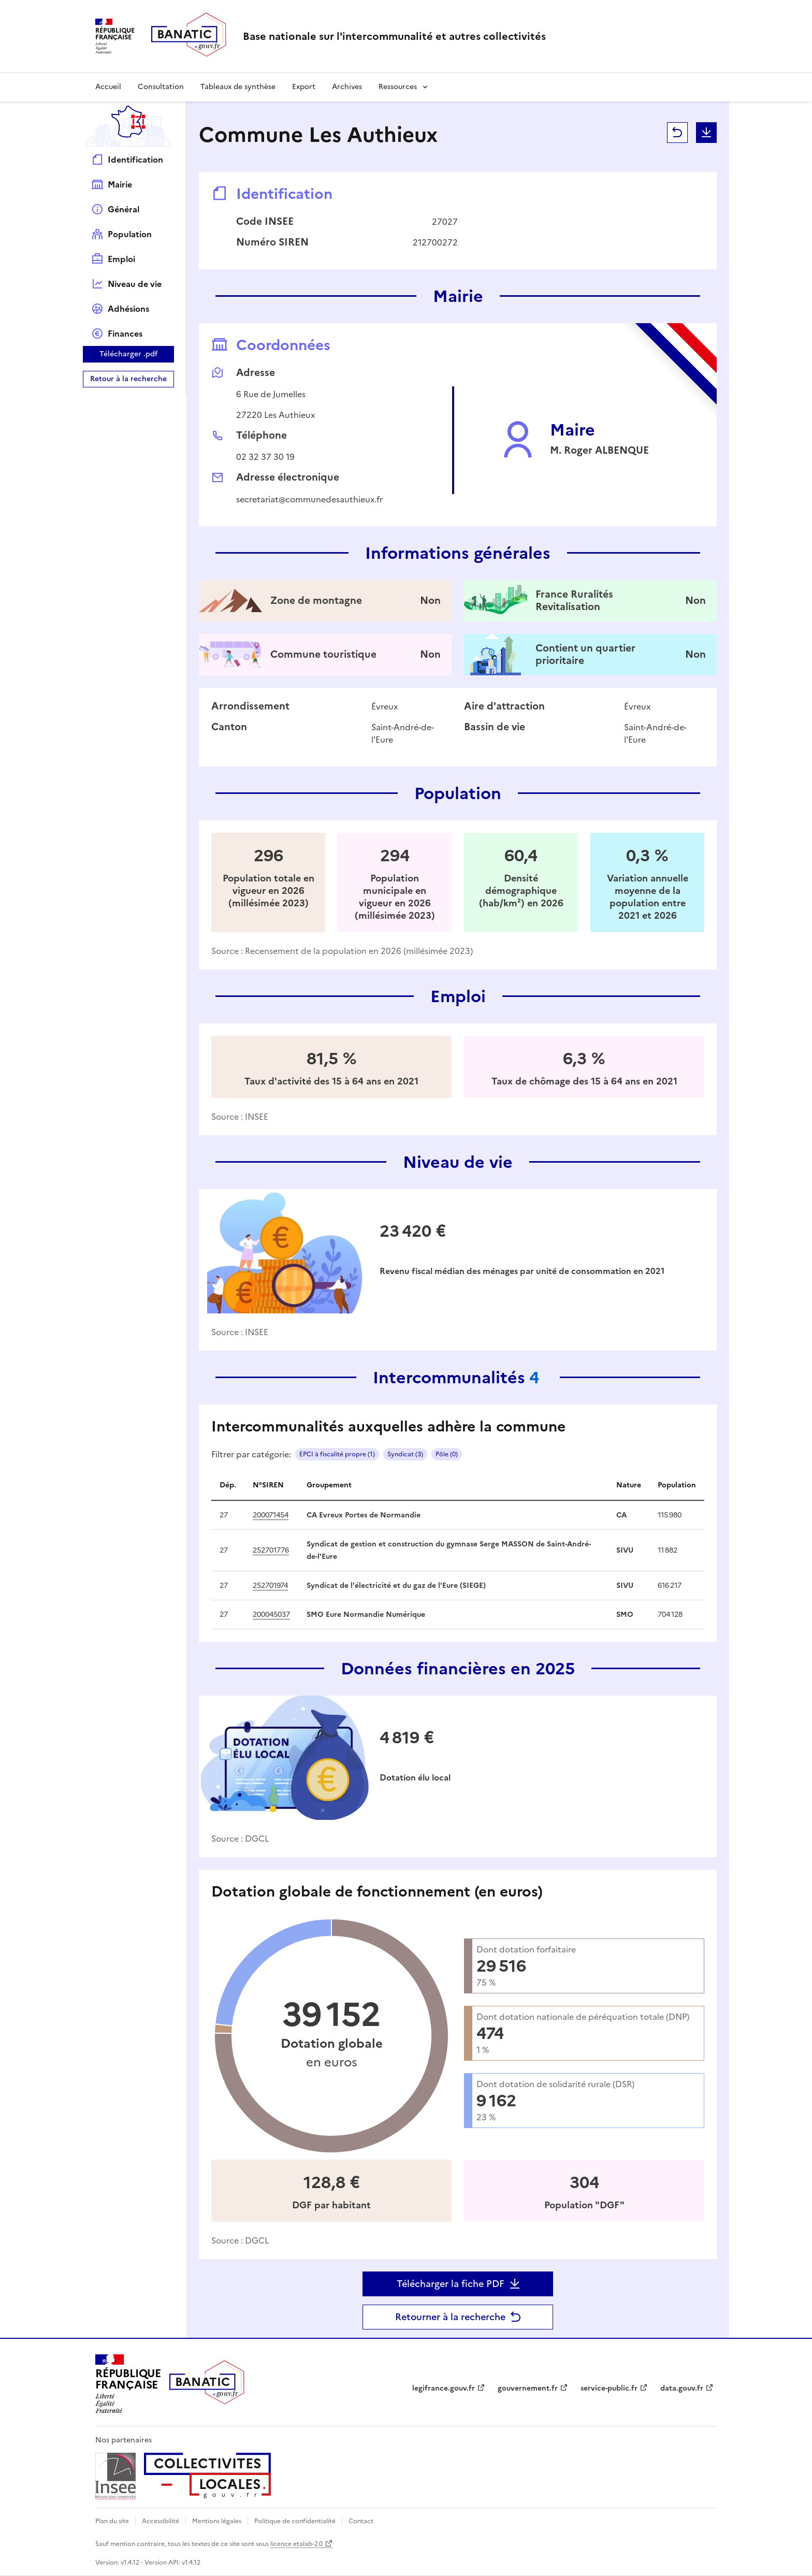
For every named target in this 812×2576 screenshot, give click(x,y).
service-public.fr (609, 2388)
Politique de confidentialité (295, 2521)
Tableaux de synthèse (238, 86)
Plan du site (112, 2521)
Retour (677, 132)
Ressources (398, 86)
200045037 (271, 1614)
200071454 (270, 1515)
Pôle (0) (447, 1454)
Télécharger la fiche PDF (450, 2284)
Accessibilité (160, 2521)
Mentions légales (216, 2521)
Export (303, 86)
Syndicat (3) (405, 1454)
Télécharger (706, 132)
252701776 (271, 1550)
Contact (361, 2521)
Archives (347, 86)
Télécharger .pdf (128, 354)
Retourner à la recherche (450, 2317)
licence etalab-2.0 (296, 2544)
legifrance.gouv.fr (443, 2388)
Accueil (108, 86)
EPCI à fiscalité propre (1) (337, 1454)
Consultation (161, 86)
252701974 (270, 1585)
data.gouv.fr (681, 2388)
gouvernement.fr (528, 2388)
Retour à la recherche (128, 378)
